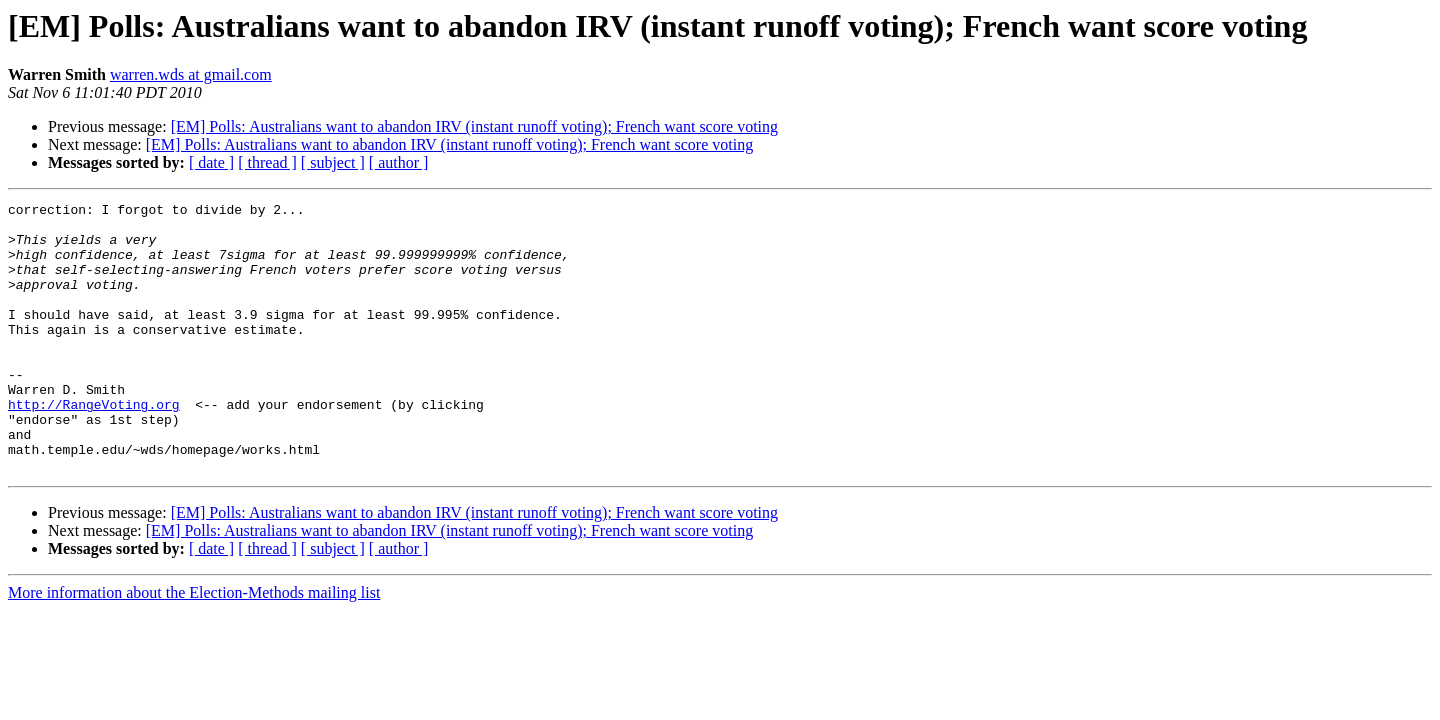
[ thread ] (267, 162)
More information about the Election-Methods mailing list (194, 646)
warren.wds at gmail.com (191, 74)
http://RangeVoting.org (94, 446)
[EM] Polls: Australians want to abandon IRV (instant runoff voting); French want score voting (474, 126)
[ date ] (211, 162)
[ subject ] (333, 162)
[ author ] (399, 162)
